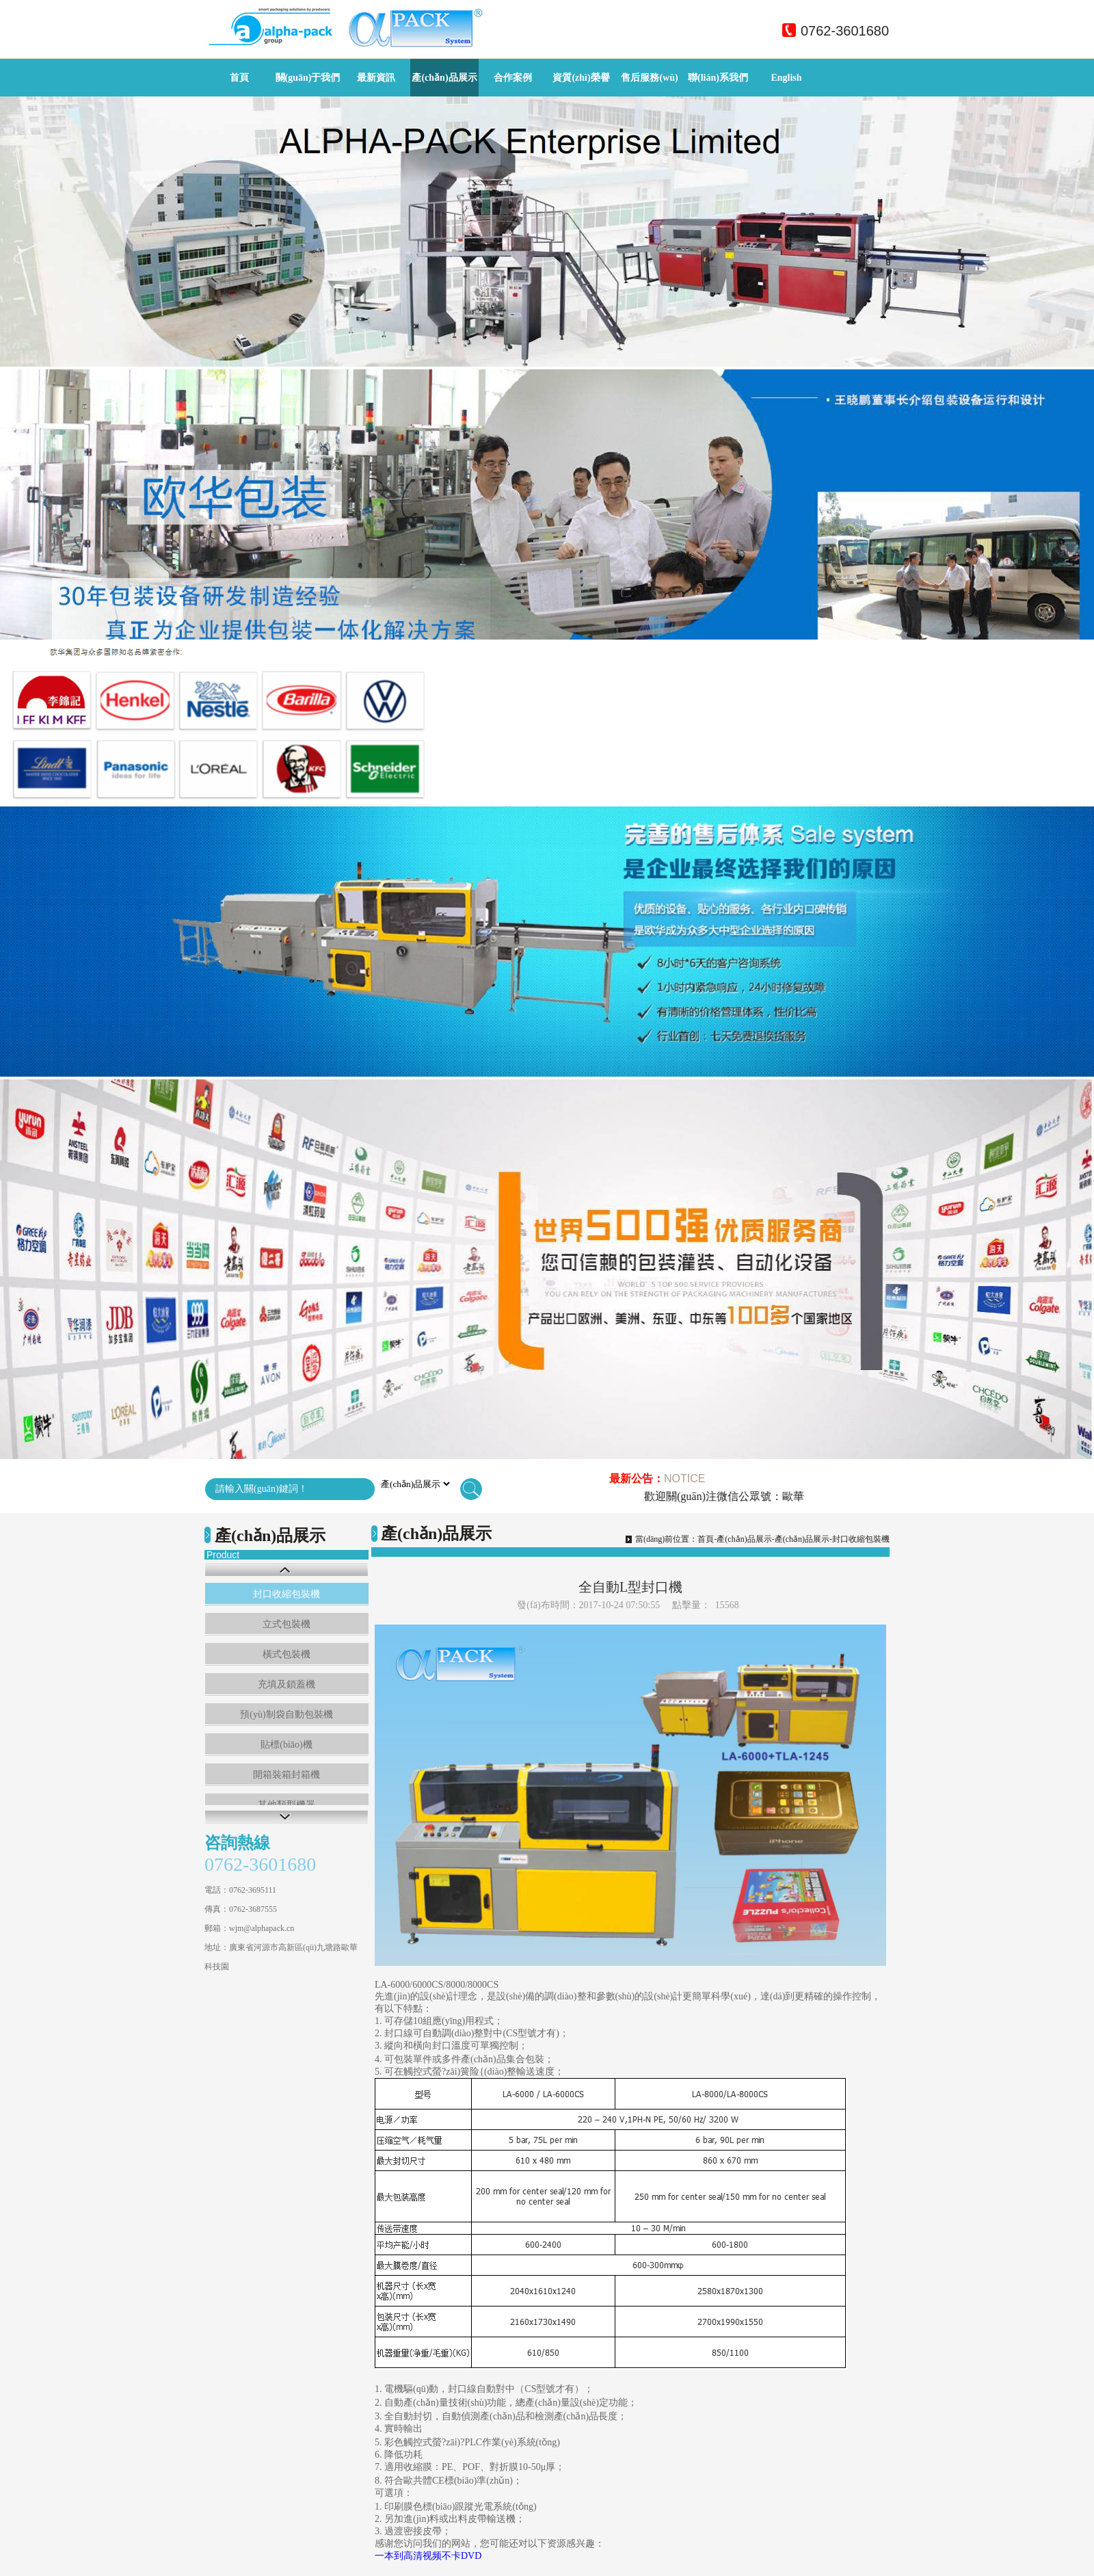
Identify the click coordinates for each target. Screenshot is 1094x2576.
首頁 (239, 78)
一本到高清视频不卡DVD (428, 2556)
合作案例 (513, 78)
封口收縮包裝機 (286, 1594)
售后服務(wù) (649, 78)
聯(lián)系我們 (718, 78)
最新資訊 (376, 78)
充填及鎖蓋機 (286, 1684)
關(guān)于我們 (308, 78)
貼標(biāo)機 (286, 1744)
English (786, 78)
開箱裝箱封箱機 (286, 1775)
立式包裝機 (286, 1624)
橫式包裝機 (286, 1654)
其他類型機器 (286, 1805)
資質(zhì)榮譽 (580, 78)
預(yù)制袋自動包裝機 (286, 1714)
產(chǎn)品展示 (444, 78)
